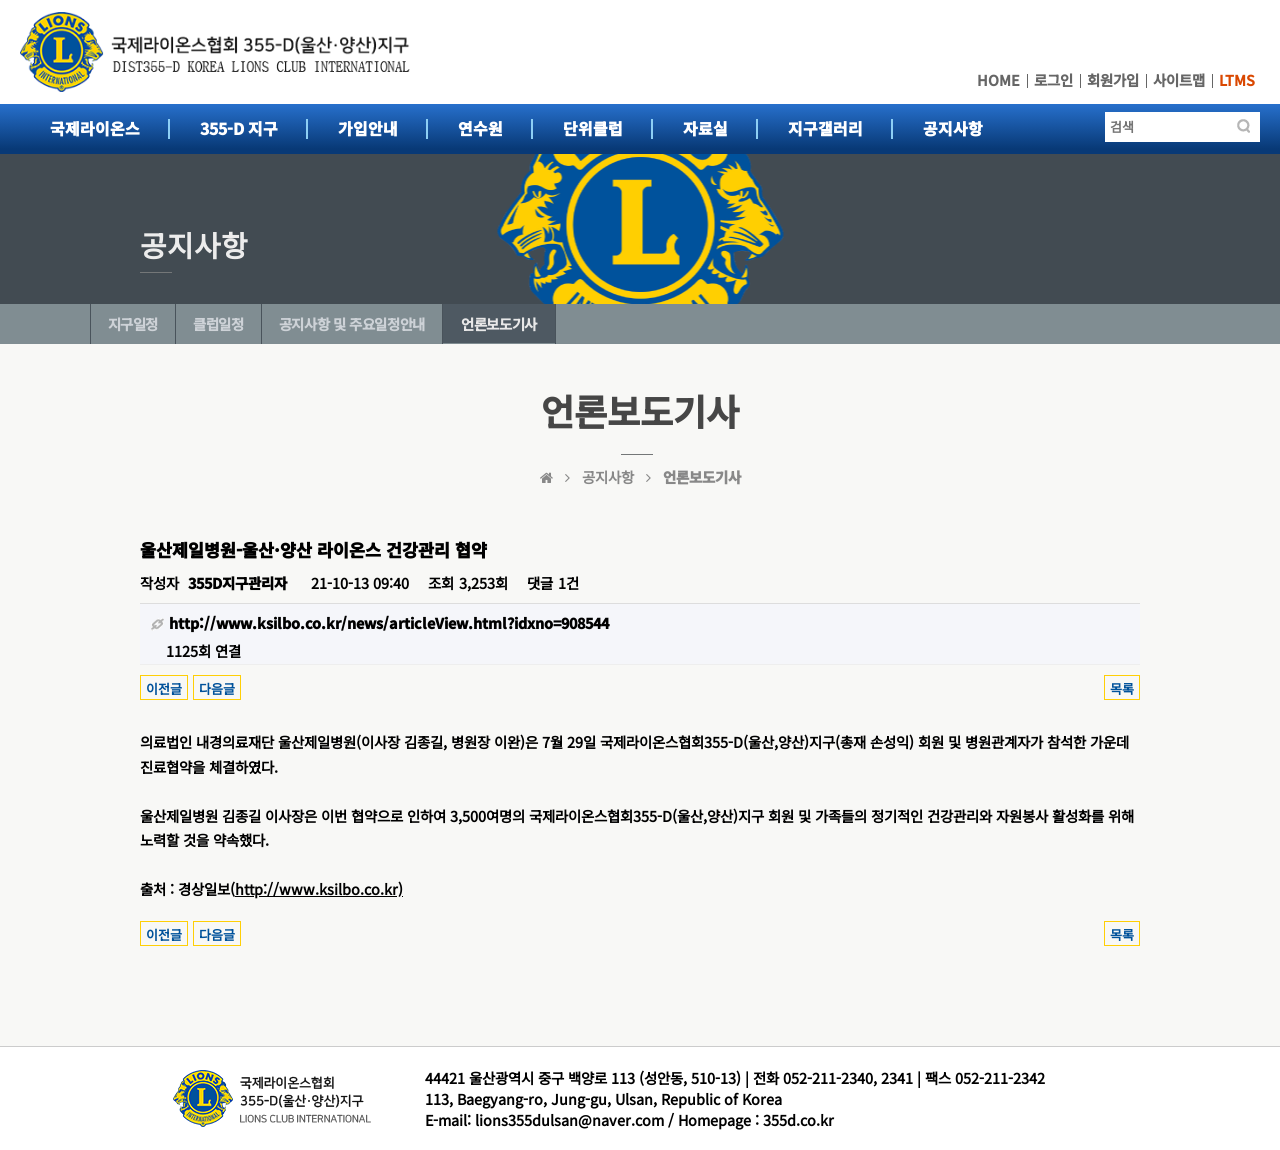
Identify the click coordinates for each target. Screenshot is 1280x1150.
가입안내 (368, 128)
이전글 (164, 688)
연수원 (480, 128)
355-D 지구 (239, 128)
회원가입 (1113, 79)
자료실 (705, 128)
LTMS (1237, 79)
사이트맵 (1179, 79)
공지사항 (953, 128)
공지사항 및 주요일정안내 (352, 323)
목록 (1122, 688)
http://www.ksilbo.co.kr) (319, 888)
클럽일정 (218, 323)
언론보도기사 (499, 323)
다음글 (217, 688)
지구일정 (133, 323)
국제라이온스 (95, 128)
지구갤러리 (825, 128)
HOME (998, 79)
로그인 (1053, 79)
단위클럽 (593, 128)
